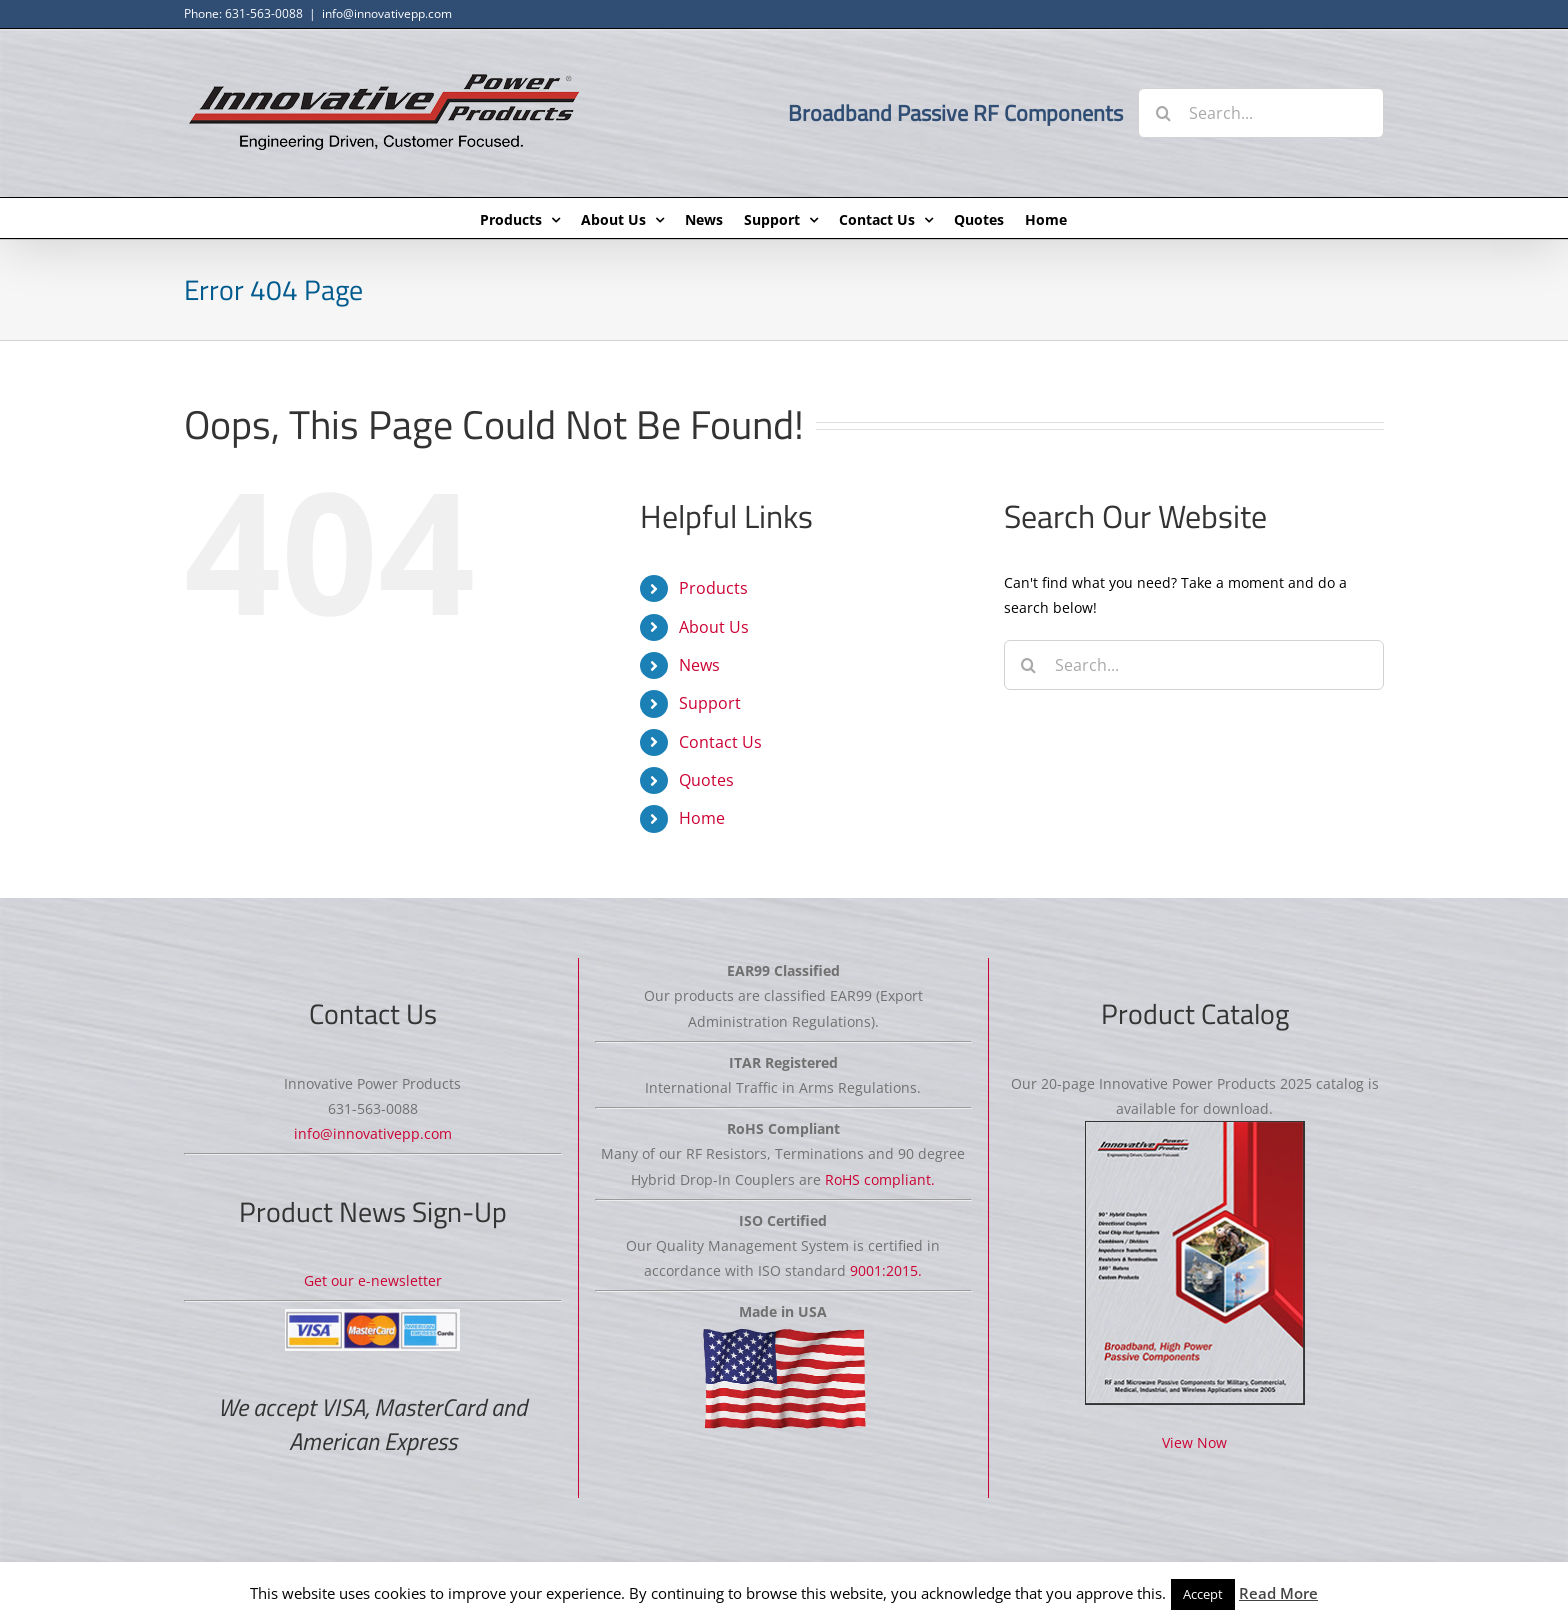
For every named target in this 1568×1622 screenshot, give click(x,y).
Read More (1278, 1593)
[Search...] (1261, 113)
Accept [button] (1203, 1594)
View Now (1194, 1442)
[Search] (1163, 113)
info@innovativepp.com (387, 13)
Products (713, 588)
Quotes (706, 780)
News (699, 665)
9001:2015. (886, 1270)
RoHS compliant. (880, 1179)
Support (710, 703)
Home (702, 818)
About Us (714, 627)
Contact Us (720, 742)
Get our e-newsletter (373, 1280)
